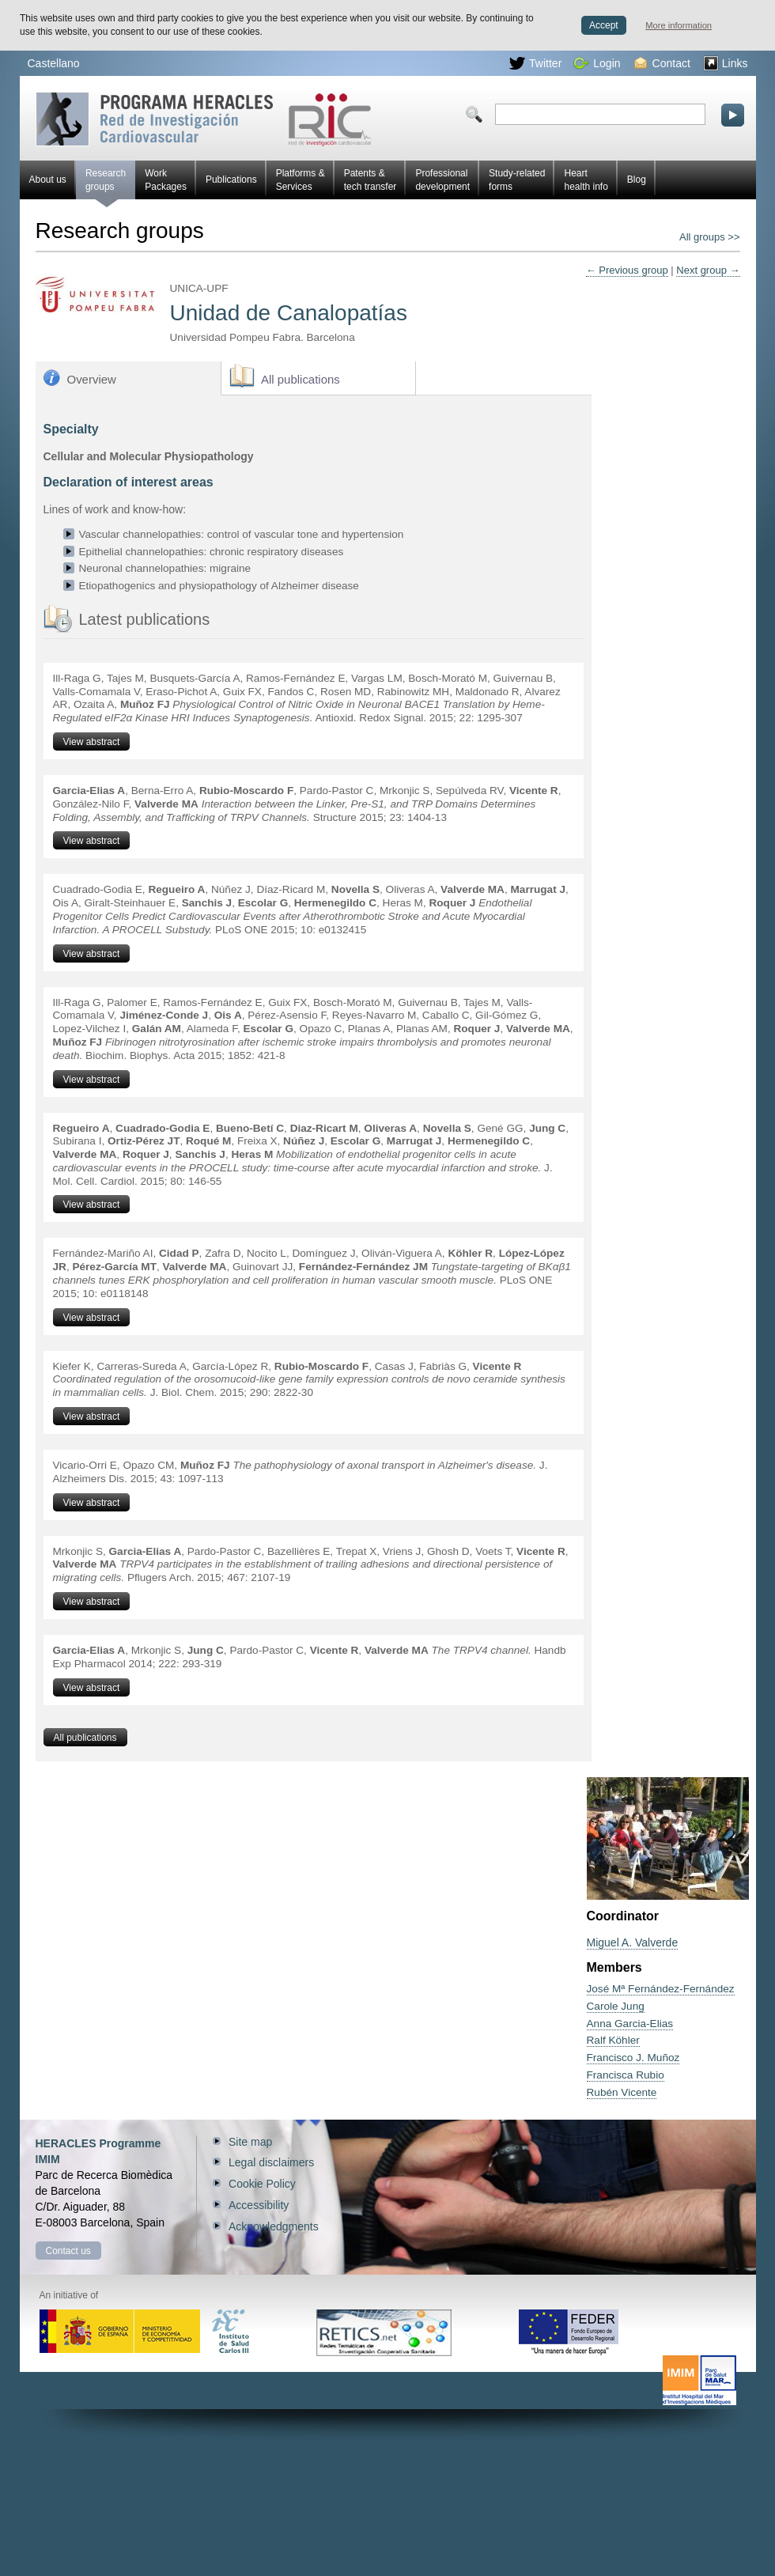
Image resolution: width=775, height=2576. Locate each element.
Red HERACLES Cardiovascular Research (204, 119)
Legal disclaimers (271, 2162)
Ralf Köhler (613, 2040)
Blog (636, 179)
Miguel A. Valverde (633, 1942)
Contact (662, 63)
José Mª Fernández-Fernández (661, 1989)
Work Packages (166, 180)
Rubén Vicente (622, 2092)
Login (596, 63)
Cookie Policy (262, 2183)
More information (678, 25)
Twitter (535, 63)
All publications (300, 379)
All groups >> (709, 237)
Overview (91, 379)
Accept (603, 25)
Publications (231, 179)
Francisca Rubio (625, 2075)
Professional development (442, 180)
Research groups (105, 183)
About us (47, 179)
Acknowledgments (274, 2226)
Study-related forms (517, 180)
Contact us (68, 2250)
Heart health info (585, 180)
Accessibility (259, 2205)
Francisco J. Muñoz (633, 2057)
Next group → (707, 270)
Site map (250, 2141)
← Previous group (627, 270)
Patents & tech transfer (370, 180)
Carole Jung (616, 2006)
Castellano (54, 63)
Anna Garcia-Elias (630, 2023)
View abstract (91, 741)
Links (725, 63)
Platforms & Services (300, 180)
